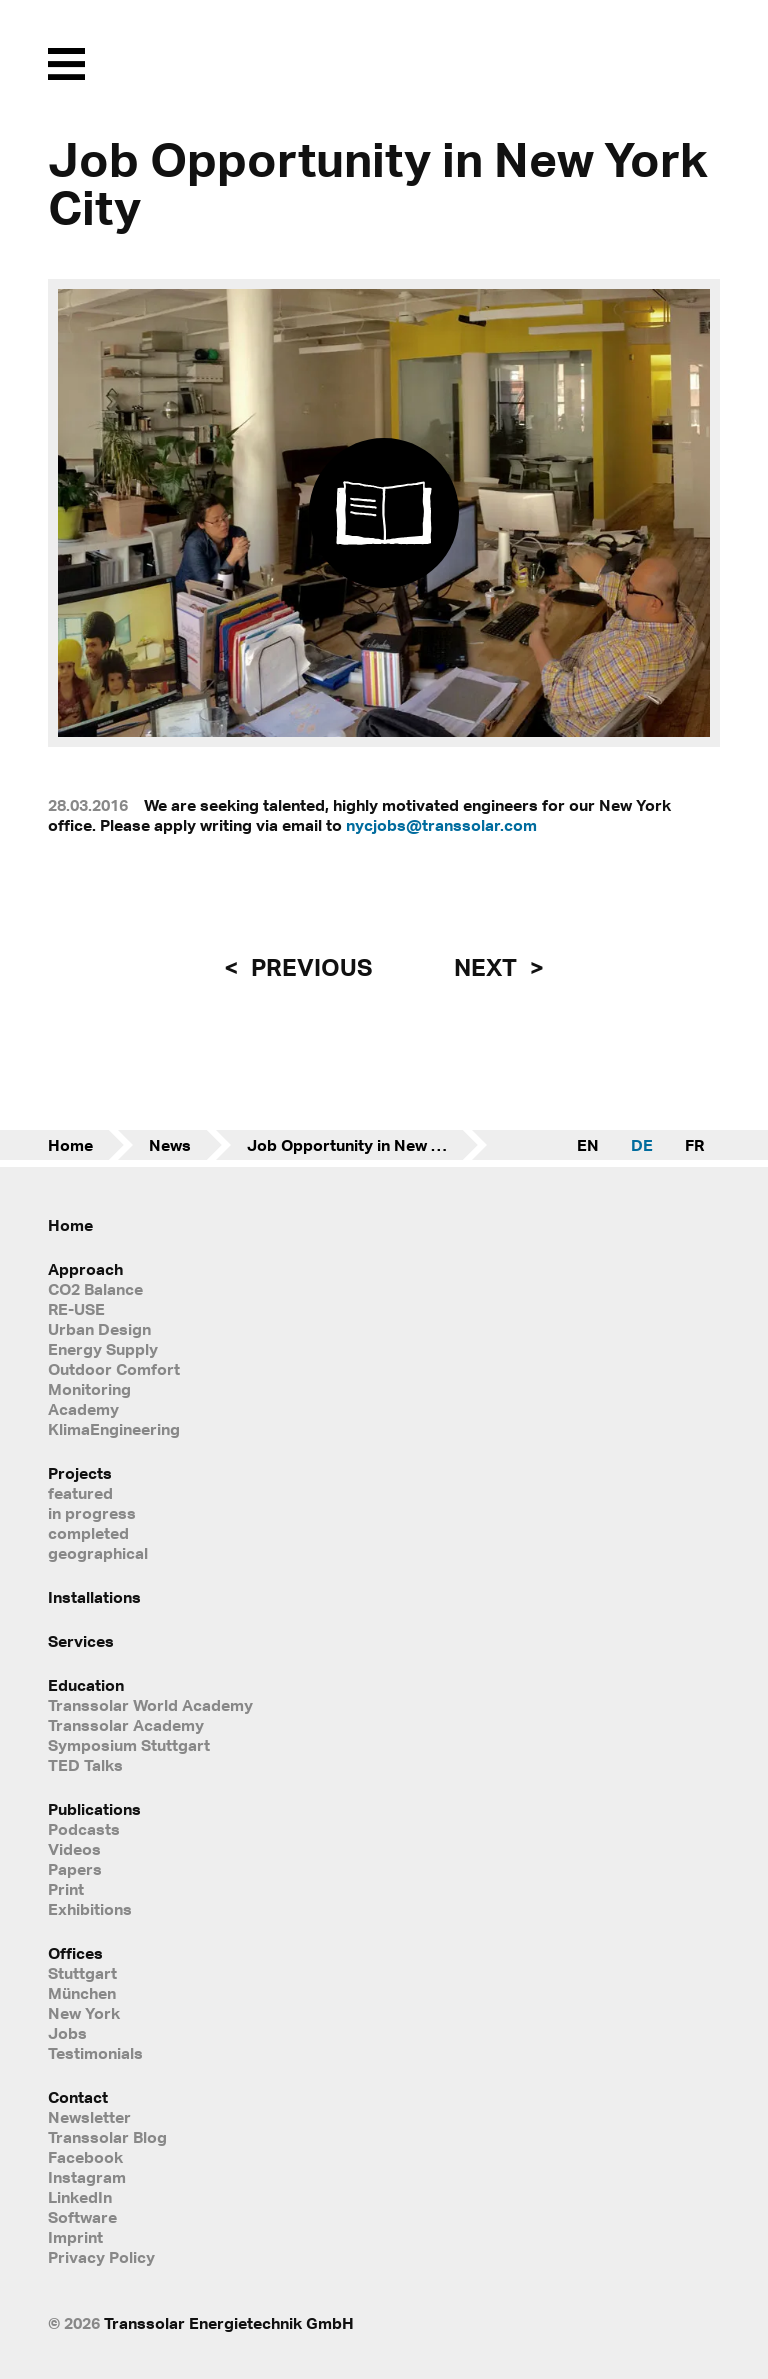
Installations (94, 1597)
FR (694, 1145)
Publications (94, 1809)
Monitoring (89, 1389)
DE (642, 1145)
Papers (75, 1869)
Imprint (75, 2237)
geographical (98, 1553)
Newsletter (89, 2117)
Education (86, 1685)
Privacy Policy (101, 2257)
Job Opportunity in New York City (367, 1145)
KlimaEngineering (114, 1429)
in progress (92, 1513)
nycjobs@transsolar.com (441, 825)
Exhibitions (90, 1909)
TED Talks (85, 1765)
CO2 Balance (95, 1289)
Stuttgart (82, 1973)
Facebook (85, 2157)
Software (82, 2217)
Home (70, 1145)
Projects (80, 1473)
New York (84, 2013)
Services (81, 1641)
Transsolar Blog (107, 2137)
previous (309, 967)
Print (66, 1889)
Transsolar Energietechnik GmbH (229, 2323)
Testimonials (95, 2053)
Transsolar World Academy (150, 1705)
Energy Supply (103, 1349)
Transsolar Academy (126, 1725)
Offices (75, 1953)
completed (88, 1533)
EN (588, 1145)
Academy (83, 1409)
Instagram (87, 2177)
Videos (74, 1849)
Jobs (67, 2033)
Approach (85, 1269)
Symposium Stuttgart (129, 1745)
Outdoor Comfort (114, 1369)
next (488, 967)
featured (80, 1493)
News (170, 1145)
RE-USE (76, 1309)
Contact (78, 2097)
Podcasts (84, 1829)
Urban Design (99, 1329)
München (82, 1993)
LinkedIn (80, 2197)
